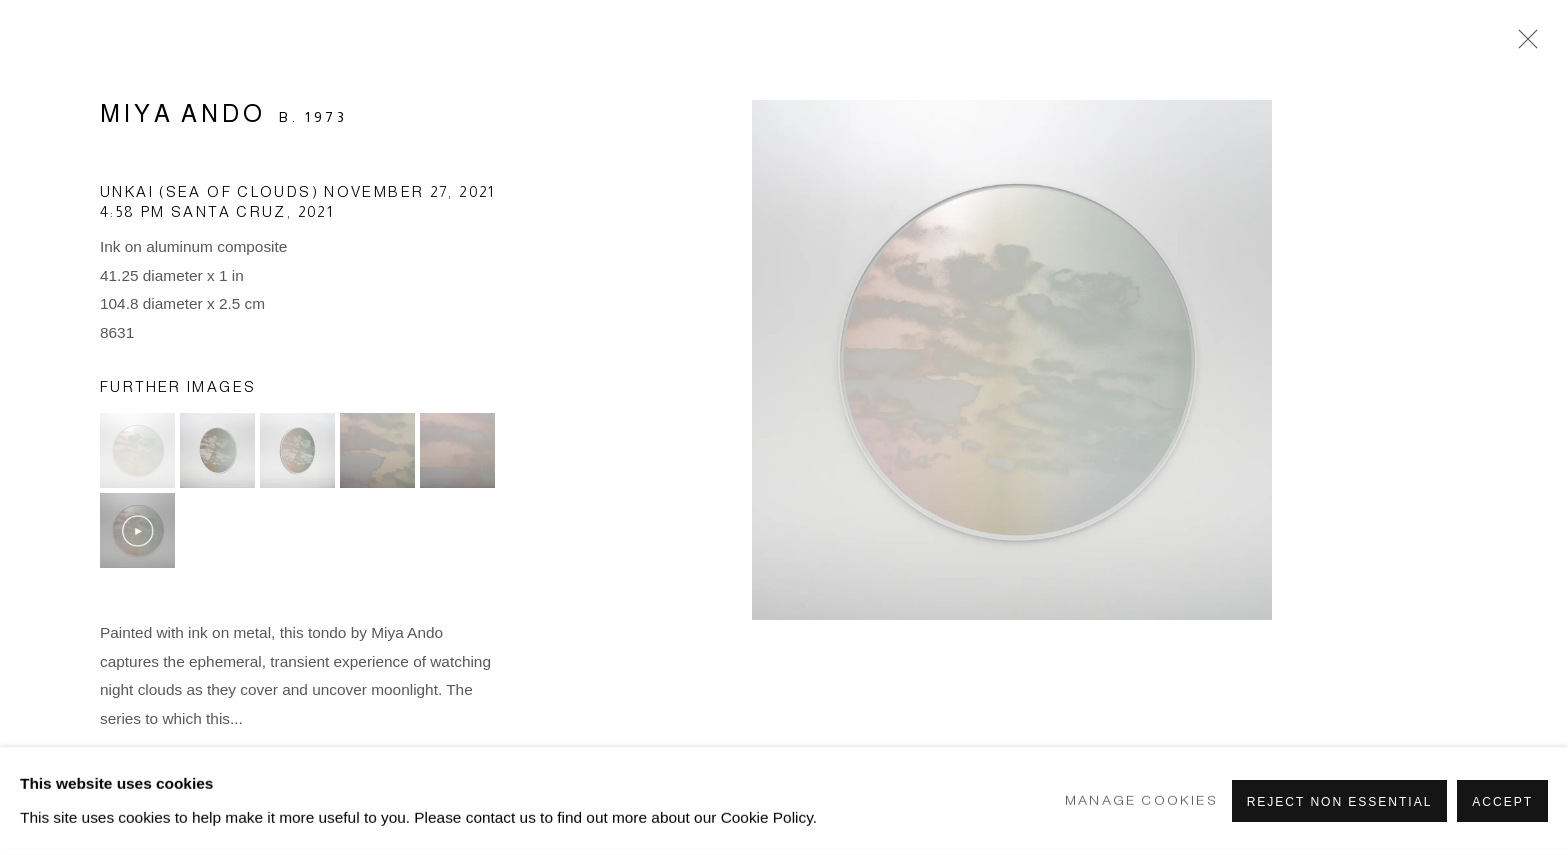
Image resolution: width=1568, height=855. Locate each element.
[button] (137, 450)
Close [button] (1523, 45)
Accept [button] (1502, 802)
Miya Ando (183, 113)
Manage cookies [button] (1141, 800)
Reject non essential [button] (1340, 802)
